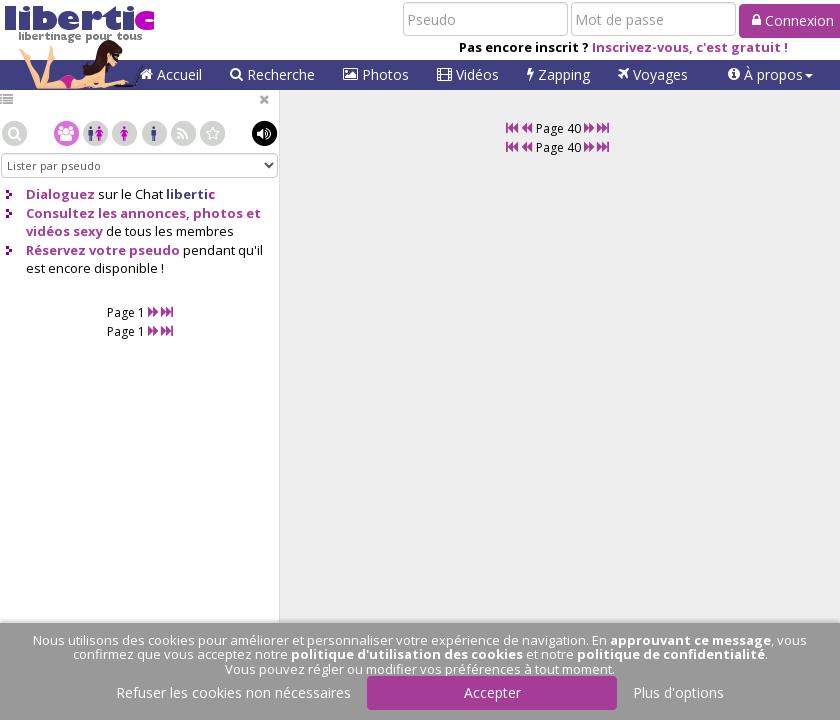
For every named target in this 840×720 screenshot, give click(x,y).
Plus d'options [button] (678, 692)
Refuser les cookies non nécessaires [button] (233, 692)
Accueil (171, 74)
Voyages (653, 74)
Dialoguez (60, 194)
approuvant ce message (690, 640)
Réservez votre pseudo (103, 250)
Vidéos (468, 74)
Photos (376, 74)
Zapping (558, 74)
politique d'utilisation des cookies (407, 654)
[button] (770, 75)
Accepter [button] (492, 692)
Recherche (272, 74)
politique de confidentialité (671, 654)
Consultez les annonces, (108, 213)
